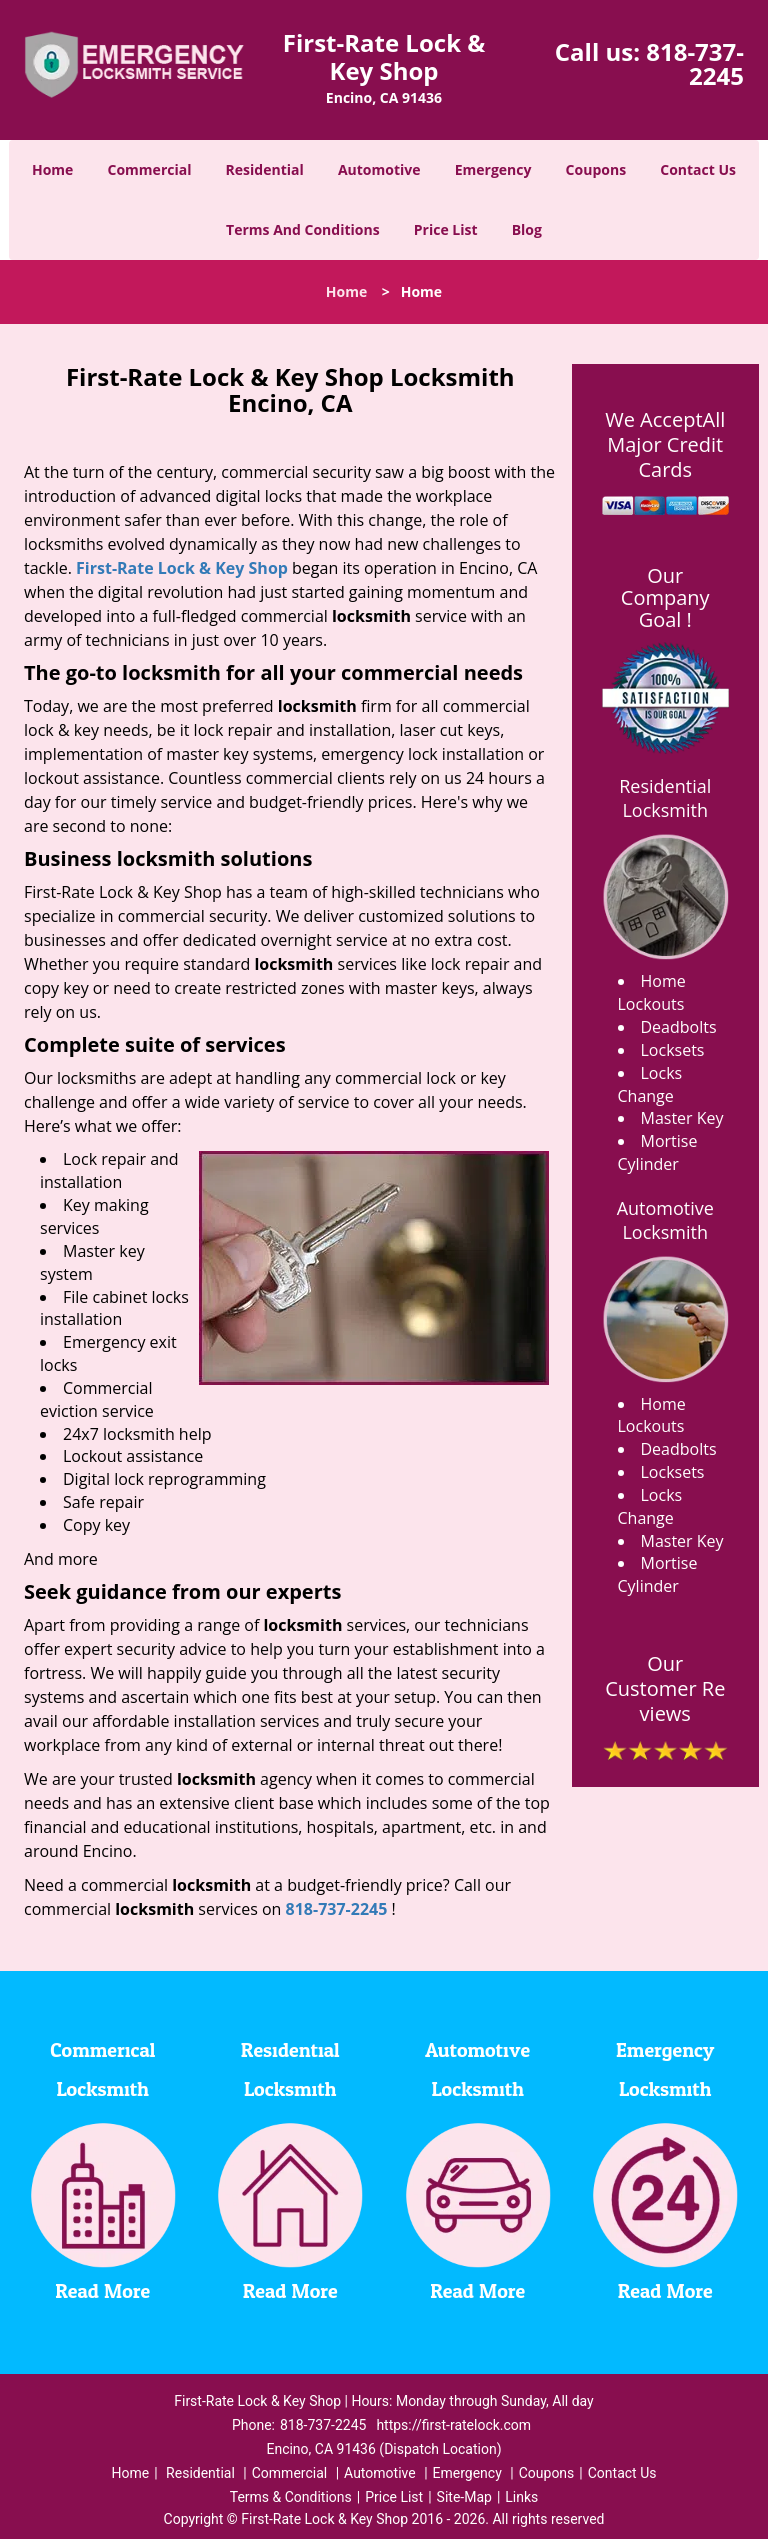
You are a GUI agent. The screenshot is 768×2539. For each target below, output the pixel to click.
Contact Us (698, 169)
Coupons (596, 169)
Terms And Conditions (303, 229)
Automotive (379, 169)
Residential (265, 169)
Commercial (150, 169)
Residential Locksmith (665, 798)
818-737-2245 (695, 63)
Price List (446, 229)
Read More (102, 2292)
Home (52, 169)
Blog (527, 229)
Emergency (493, 169)
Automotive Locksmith (665, 1220)
